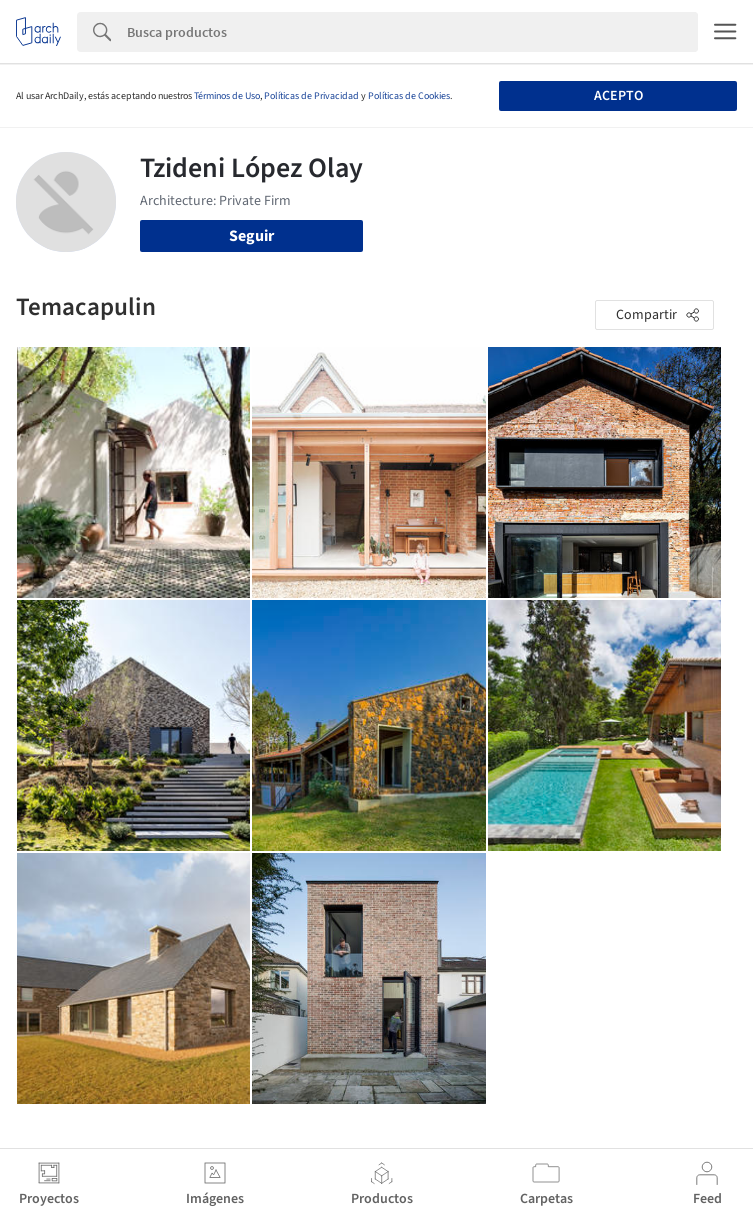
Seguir (251, 236)
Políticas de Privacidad (311, 96)
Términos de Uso (227, 96)
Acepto (618, 96)
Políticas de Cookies (409, 96)
